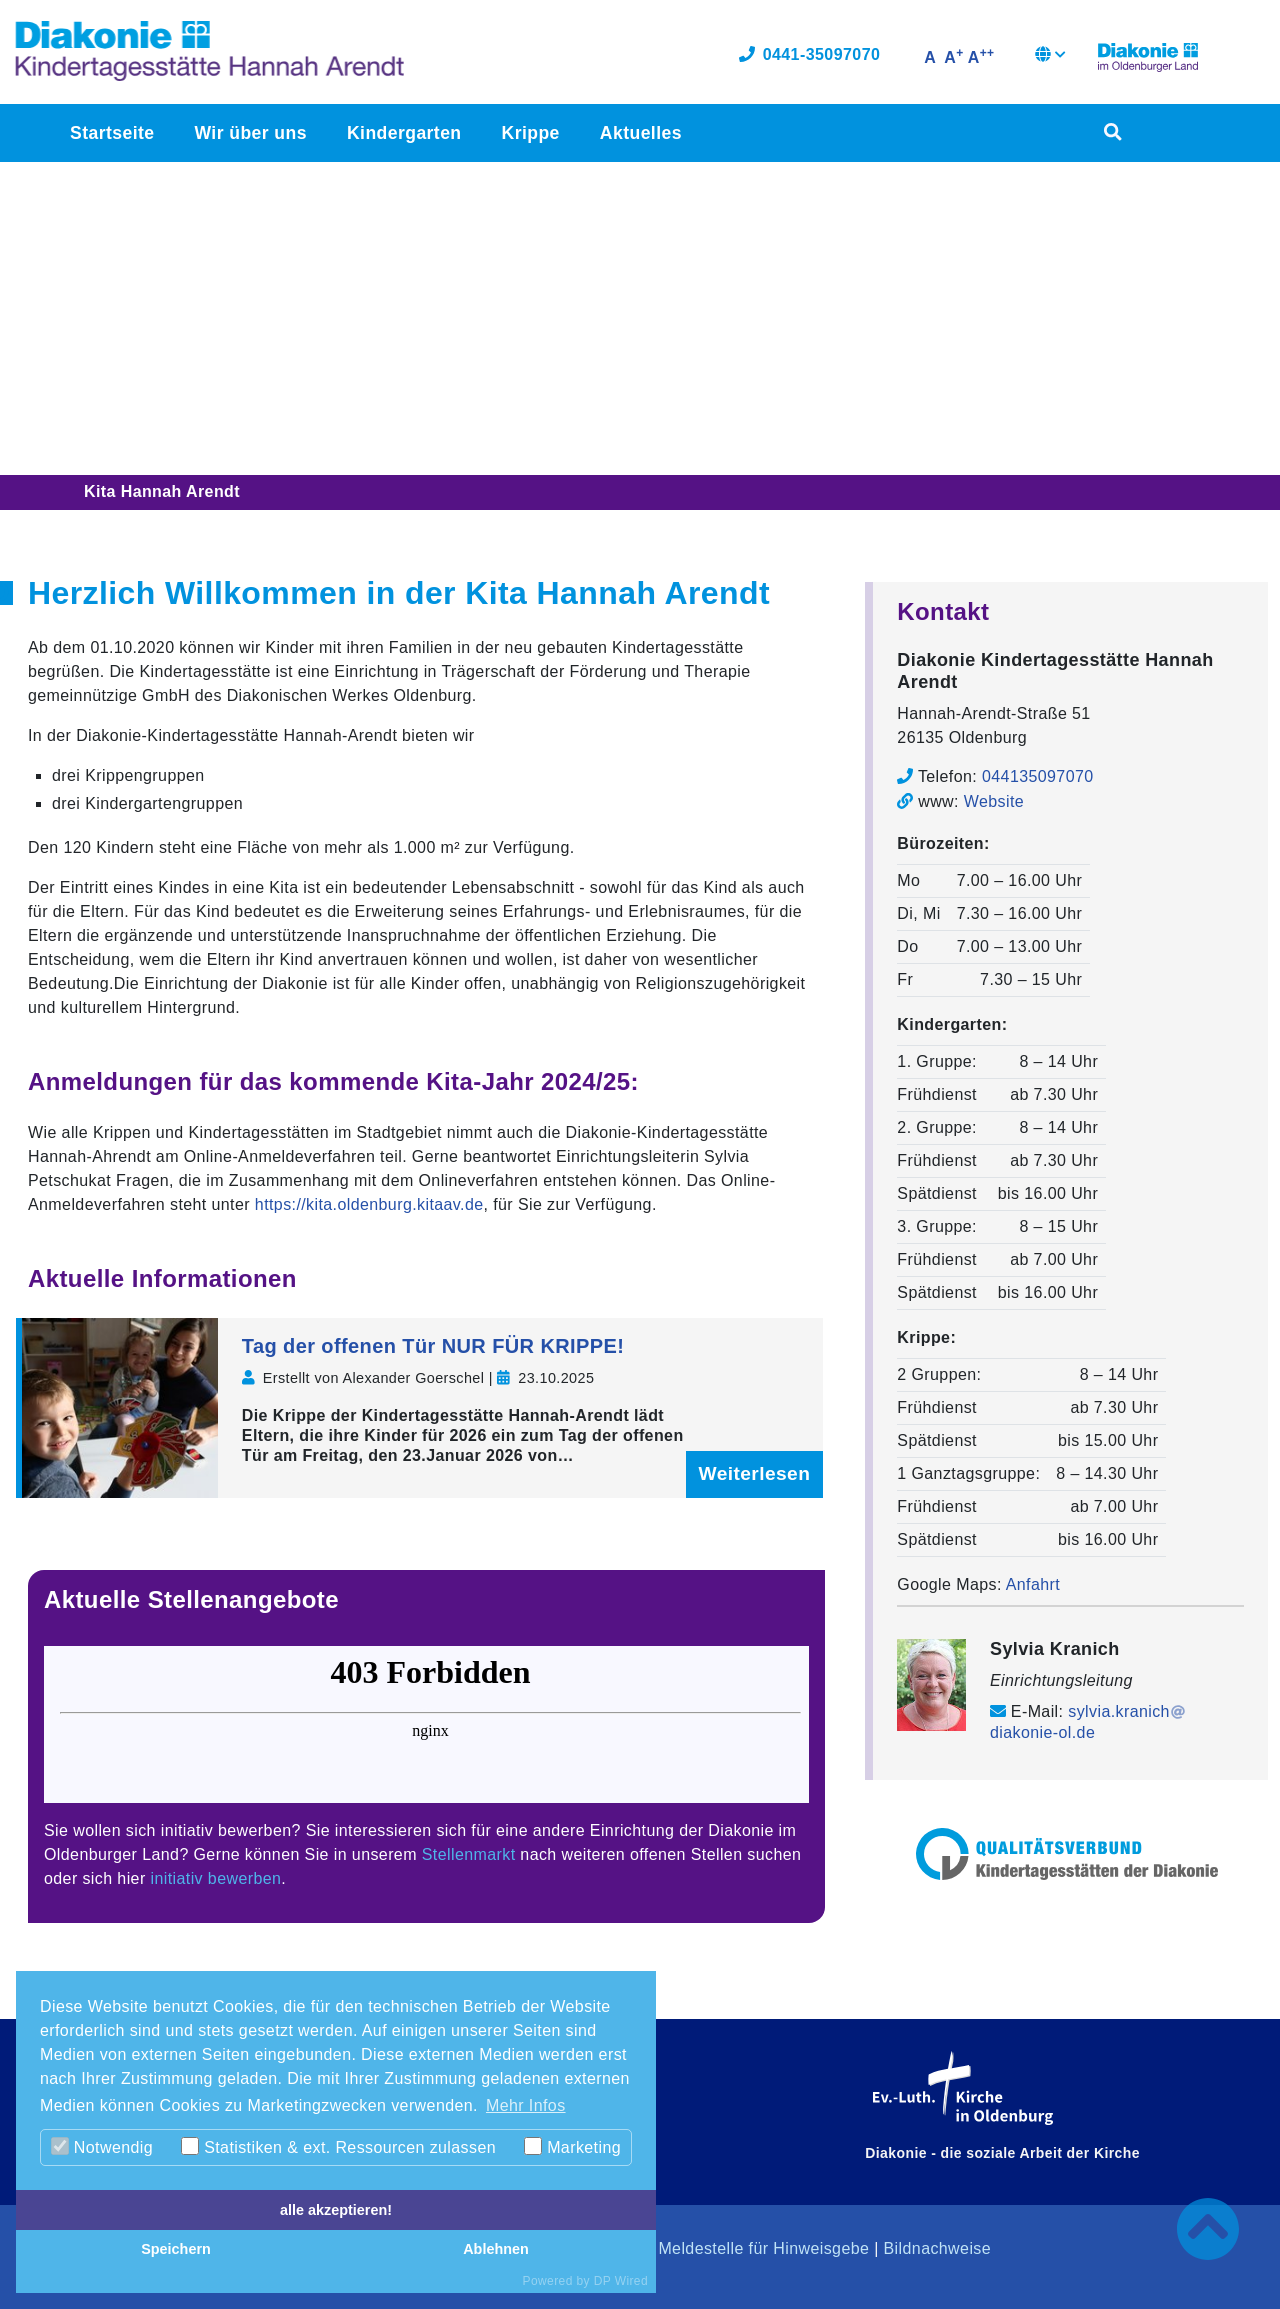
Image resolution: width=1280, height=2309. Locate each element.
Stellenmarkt (469, 1854)
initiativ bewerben (216, 1878)
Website (994, 801)
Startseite (112, 136)
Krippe (530, 136)
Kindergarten (403, 136)
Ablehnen (496, 2249)
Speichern (176, 2249)
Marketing (572, 2146)
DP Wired (621, 2281)
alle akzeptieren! (336, 2210)
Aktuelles (640, 136)
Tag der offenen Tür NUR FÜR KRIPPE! (433, 1346)
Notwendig (102, 2146)
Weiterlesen (755, 1473)
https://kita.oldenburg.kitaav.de (369, 1204)
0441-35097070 (809, 57)
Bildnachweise (937, 2248)
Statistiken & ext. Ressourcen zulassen (338, 2146)
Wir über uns (250, 136)
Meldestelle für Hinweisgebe (763, 2248)
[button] (1050, 60)
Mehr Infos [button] (526, 2105)
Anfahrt (1033, 1584)
